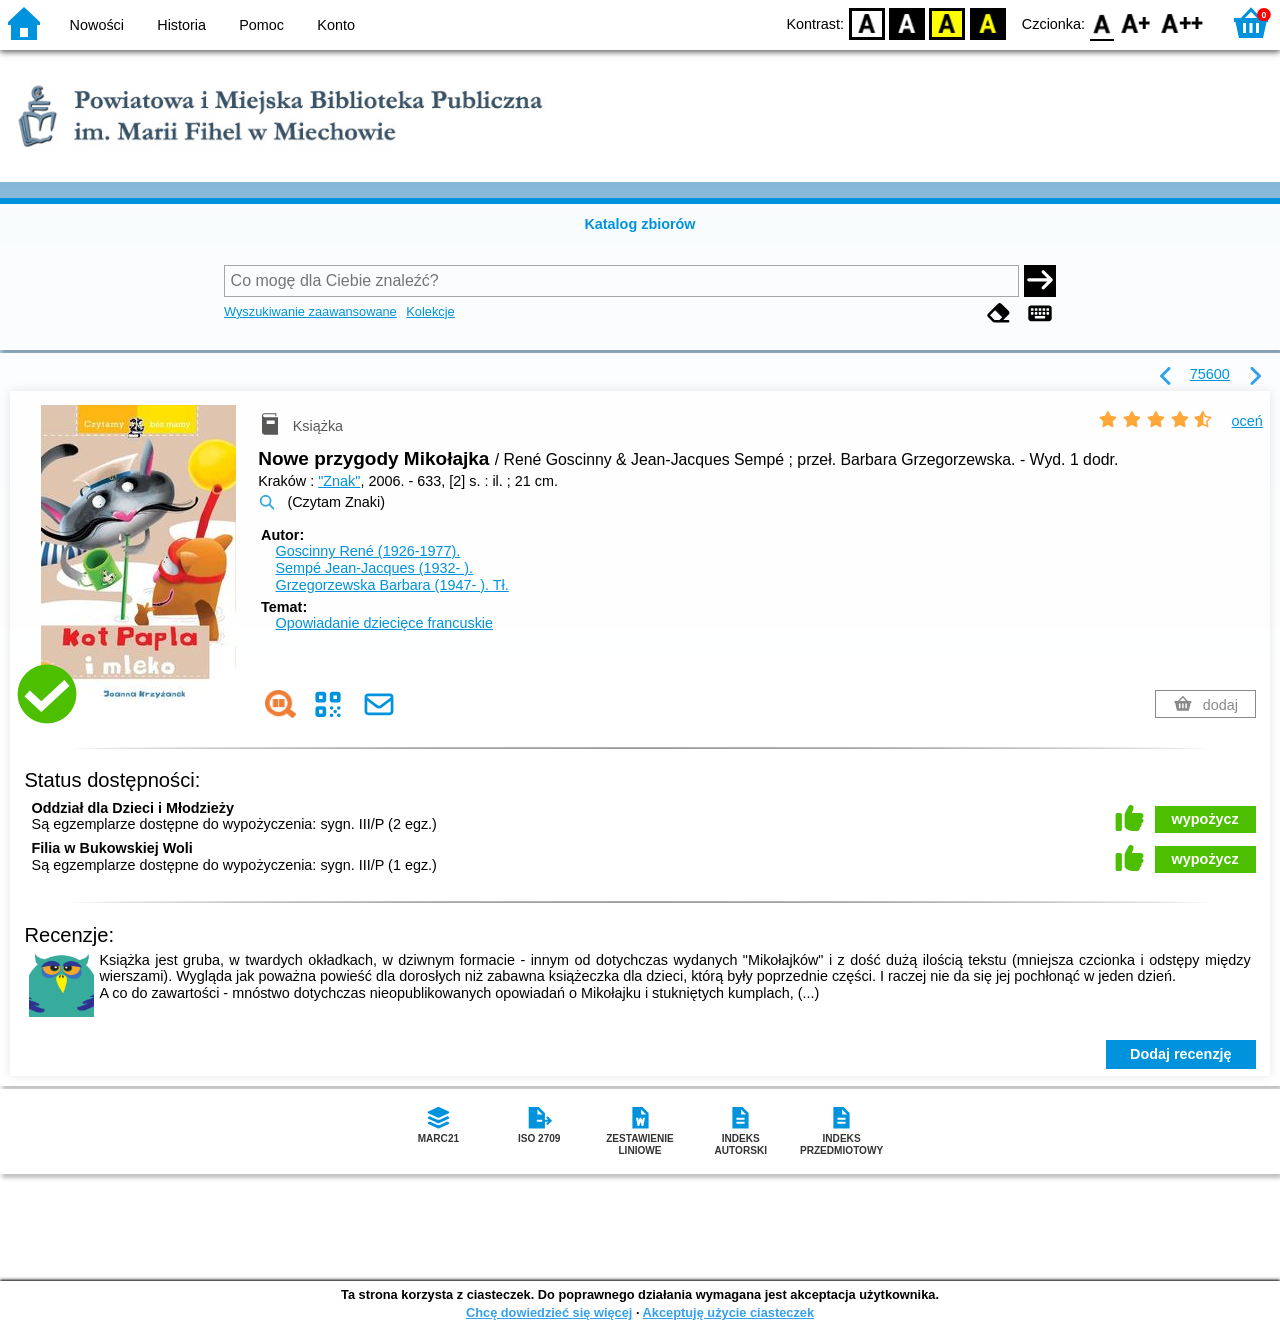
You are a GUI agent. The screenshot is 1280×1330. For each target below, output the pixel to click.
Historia (181, 25)
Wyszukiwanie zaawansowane (310, 311)
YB (947, 22)
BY (987, 22)
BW (907, 22)
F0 (1101, 22)
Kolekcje (430, 311)
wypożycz (1205, 819)
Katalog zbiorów (639, 224)
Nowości (97, 25)
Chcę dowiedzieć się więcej (549, 1312)
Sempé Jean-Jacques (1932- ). (374, 568)
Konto (336, 25)
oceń (1247, 421)
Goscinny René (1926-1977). (367, 551)
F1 (1136, 22)
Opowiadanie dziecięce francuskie (384, 623)
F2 (1182, 22)
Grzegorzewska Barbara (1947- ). (391, 585)
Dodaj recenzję (1181, 1054)
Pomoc (261, 25)
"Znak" (339, 481)
